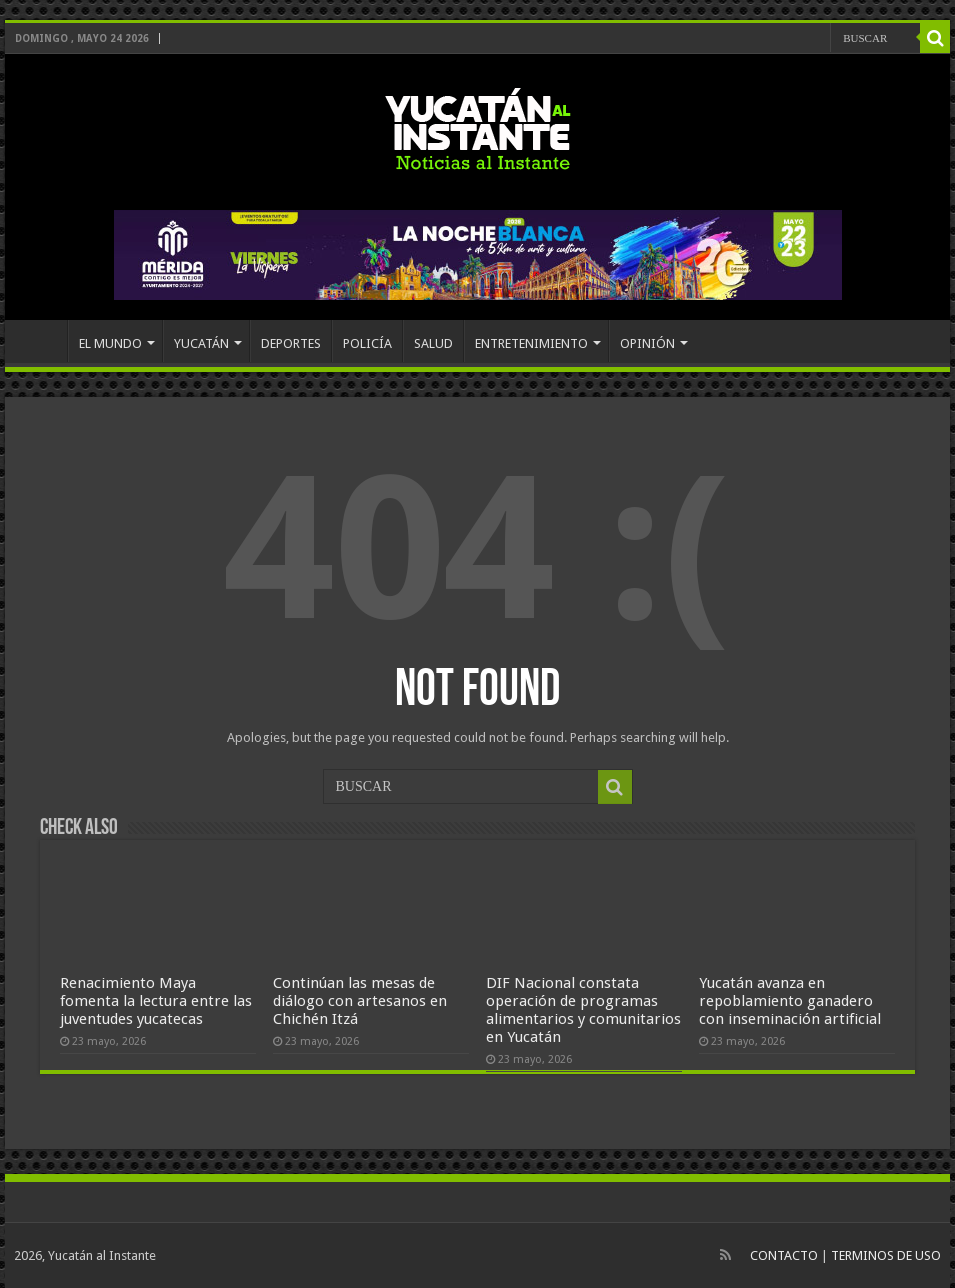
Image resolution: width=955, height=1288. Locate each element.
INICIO (41, 341)
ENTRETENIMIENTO (531, 343)
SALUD (433, 343)
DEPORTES (291, 343)
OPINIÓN (647, 343)
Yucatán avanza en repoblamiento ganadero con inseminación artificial (790, 1001)
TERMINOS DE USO (886, 1255)
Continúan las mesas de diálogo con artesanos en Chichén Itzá (360, 1001)
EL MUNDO (110, 343)
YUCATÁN (201, 343)
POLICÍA (367, 343)
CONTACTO (784, 1255)
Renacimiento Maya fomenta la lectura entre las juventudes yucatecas (156, 1001)
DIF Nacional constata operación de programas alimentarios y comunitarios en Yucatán (583, 1010)
